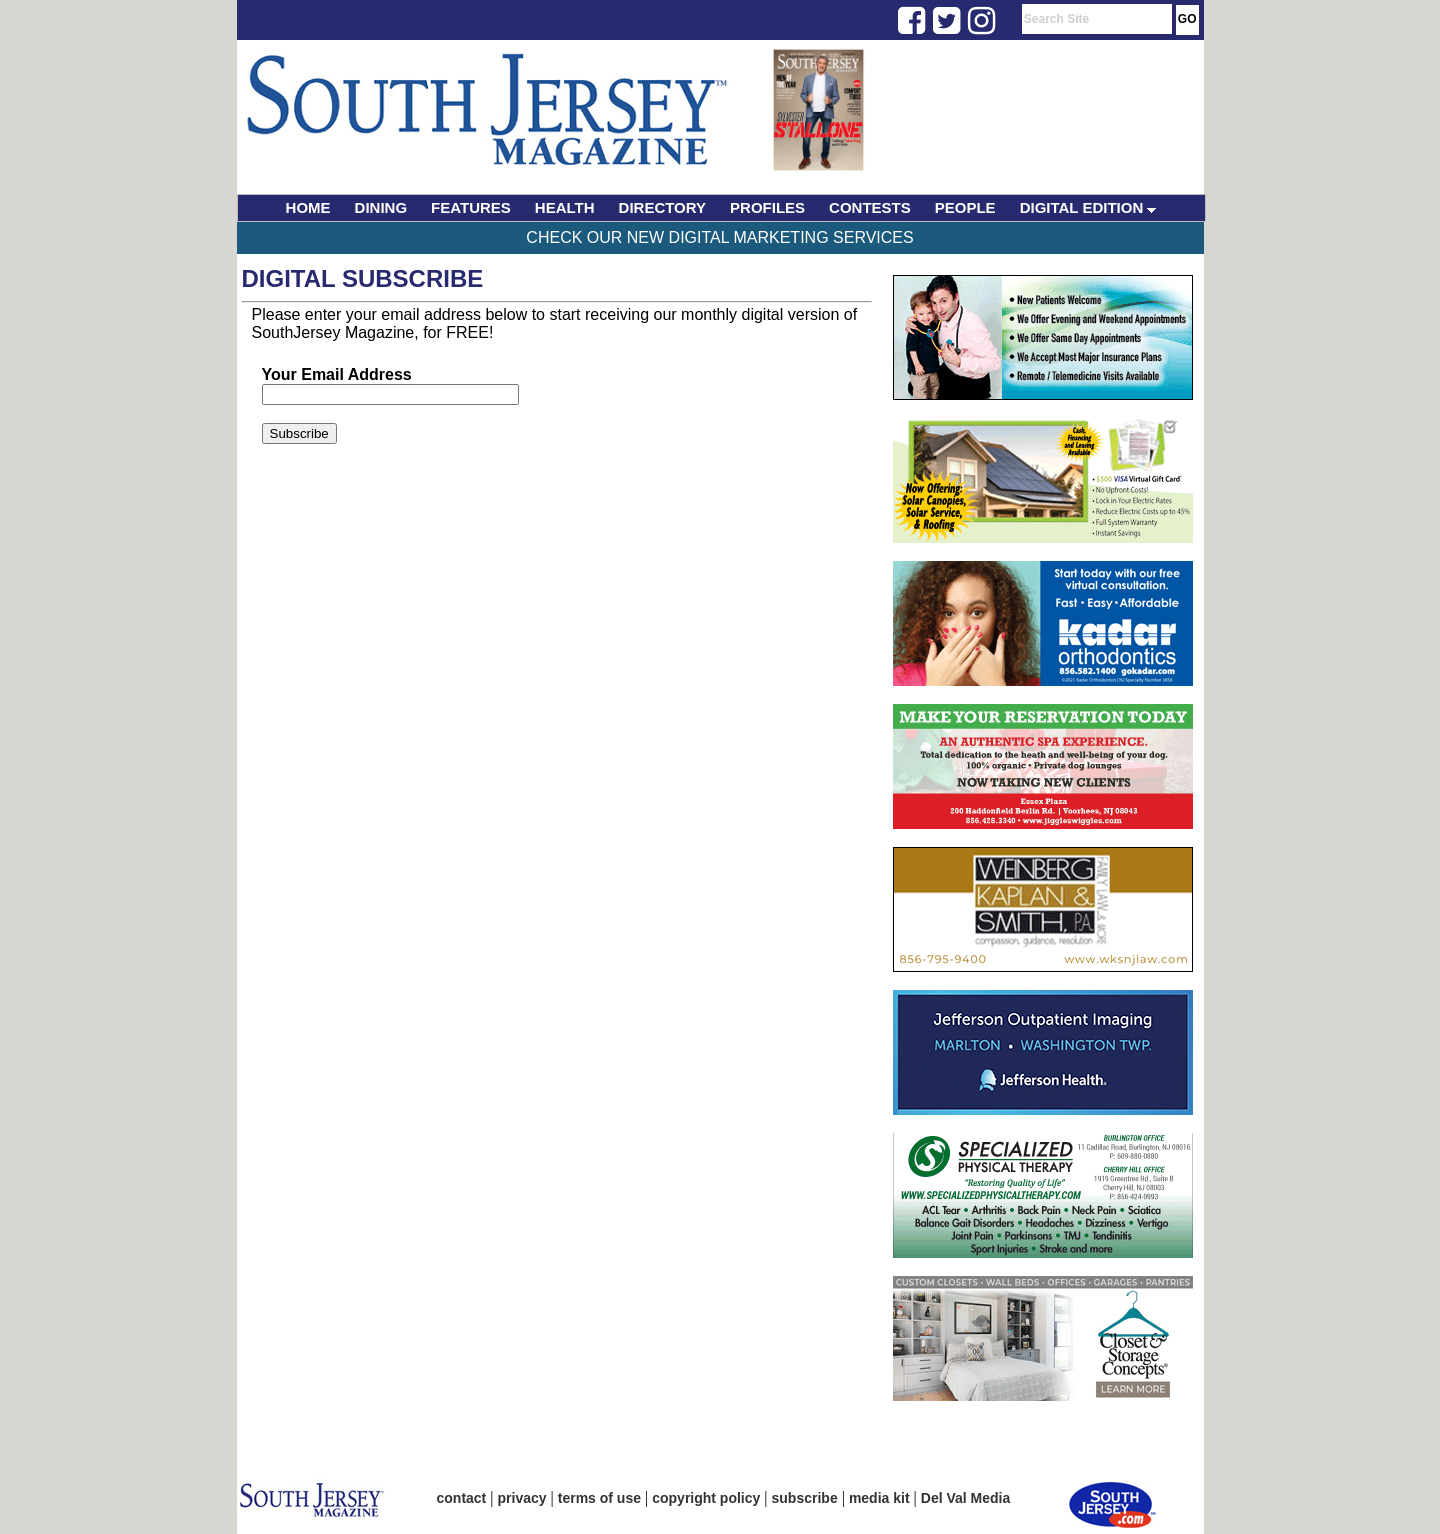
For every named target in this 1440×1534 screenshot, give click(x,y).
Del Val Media (965, 1498)
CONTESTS (870, 207)
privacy (522, 1498)
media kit (879, 1498)
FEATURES (471, 207)
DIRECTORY (663, 207)
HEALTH (565, 207)
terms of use (599, 1498)
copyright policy (706, 1498)
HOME (308, 207)
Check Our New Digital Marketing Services (719, 237)
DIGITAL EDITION (1088, 207)
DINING (381, 207)
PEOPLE (965, 207)
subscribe (805, 1498)
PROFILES (767, 207)
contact (462, 1498)
